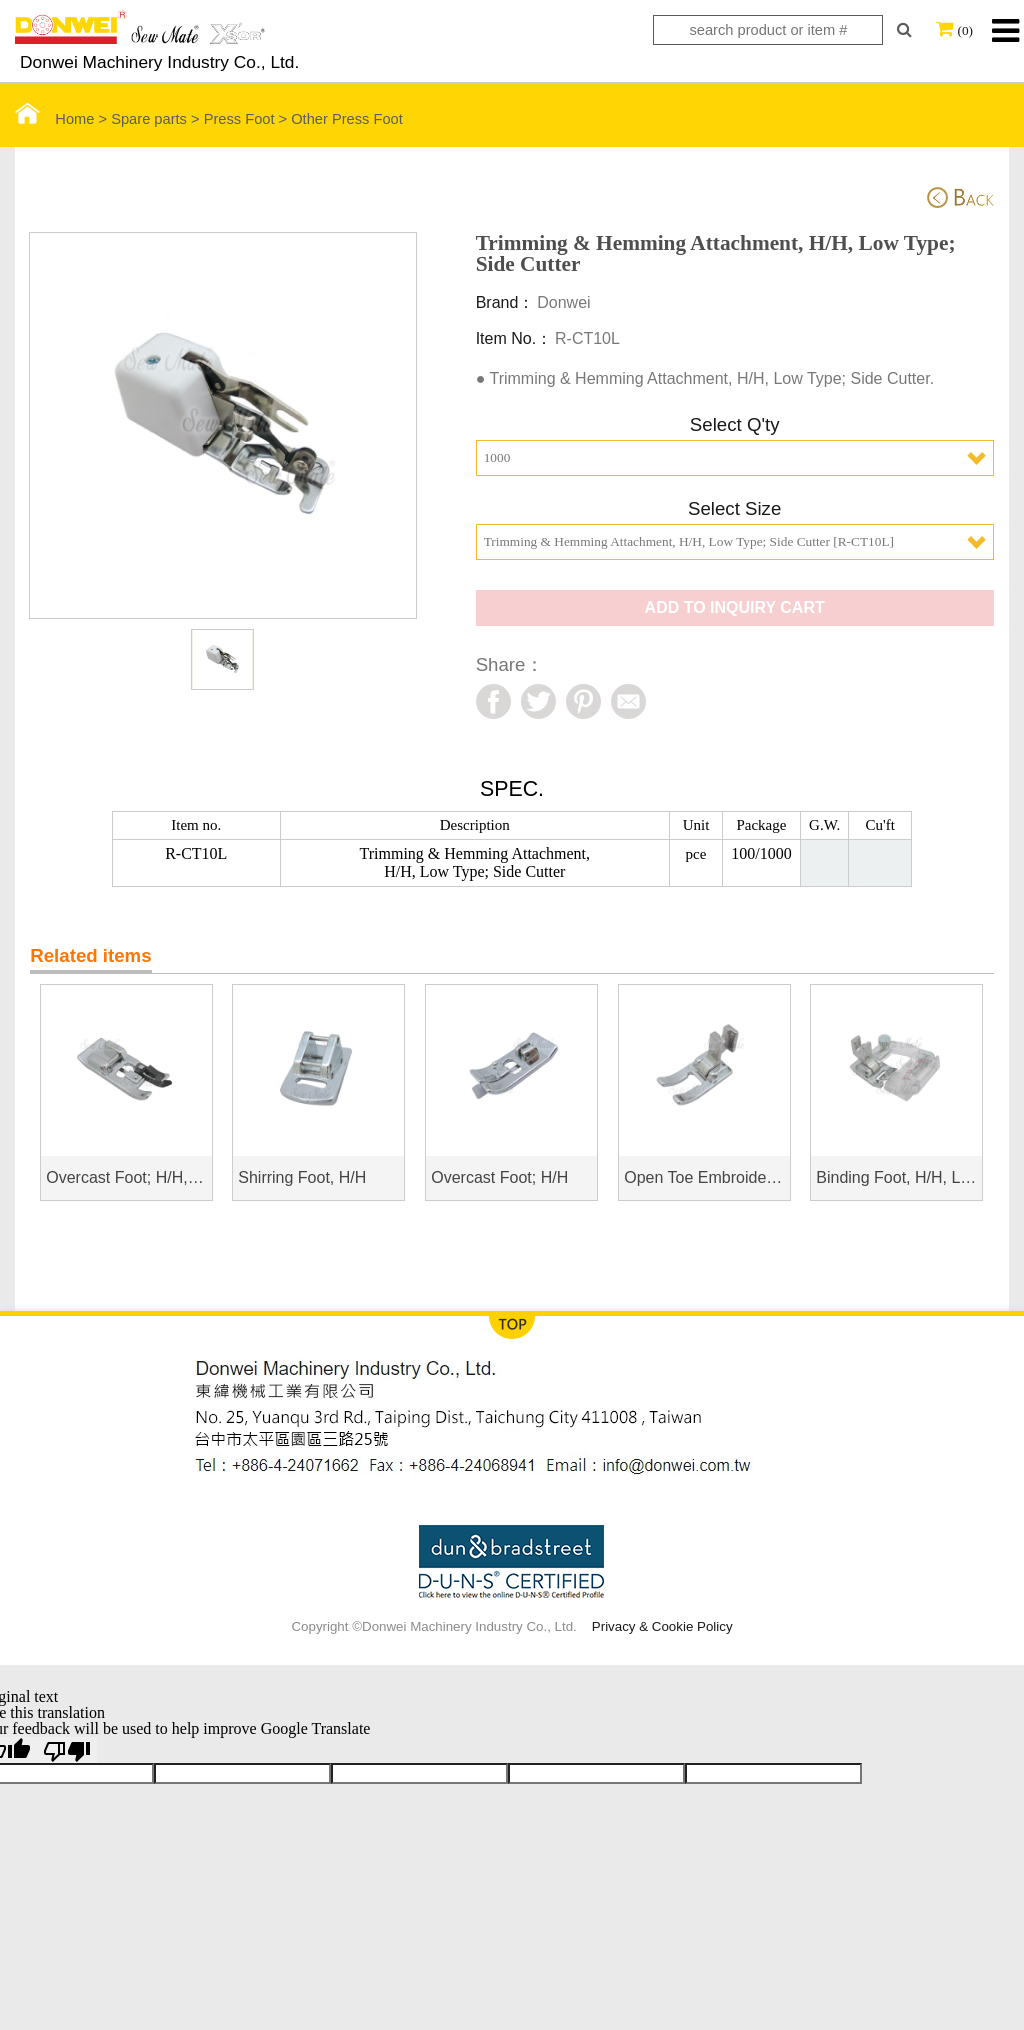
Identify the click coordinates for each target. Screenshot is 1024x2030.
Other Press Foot (347, 119)
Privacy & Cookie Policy (662, 1626)
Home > (63, 119)
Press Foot (239, 119)
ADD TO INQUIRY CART (735, 607)
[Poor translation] (67, 1750)
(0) (965, 30)
